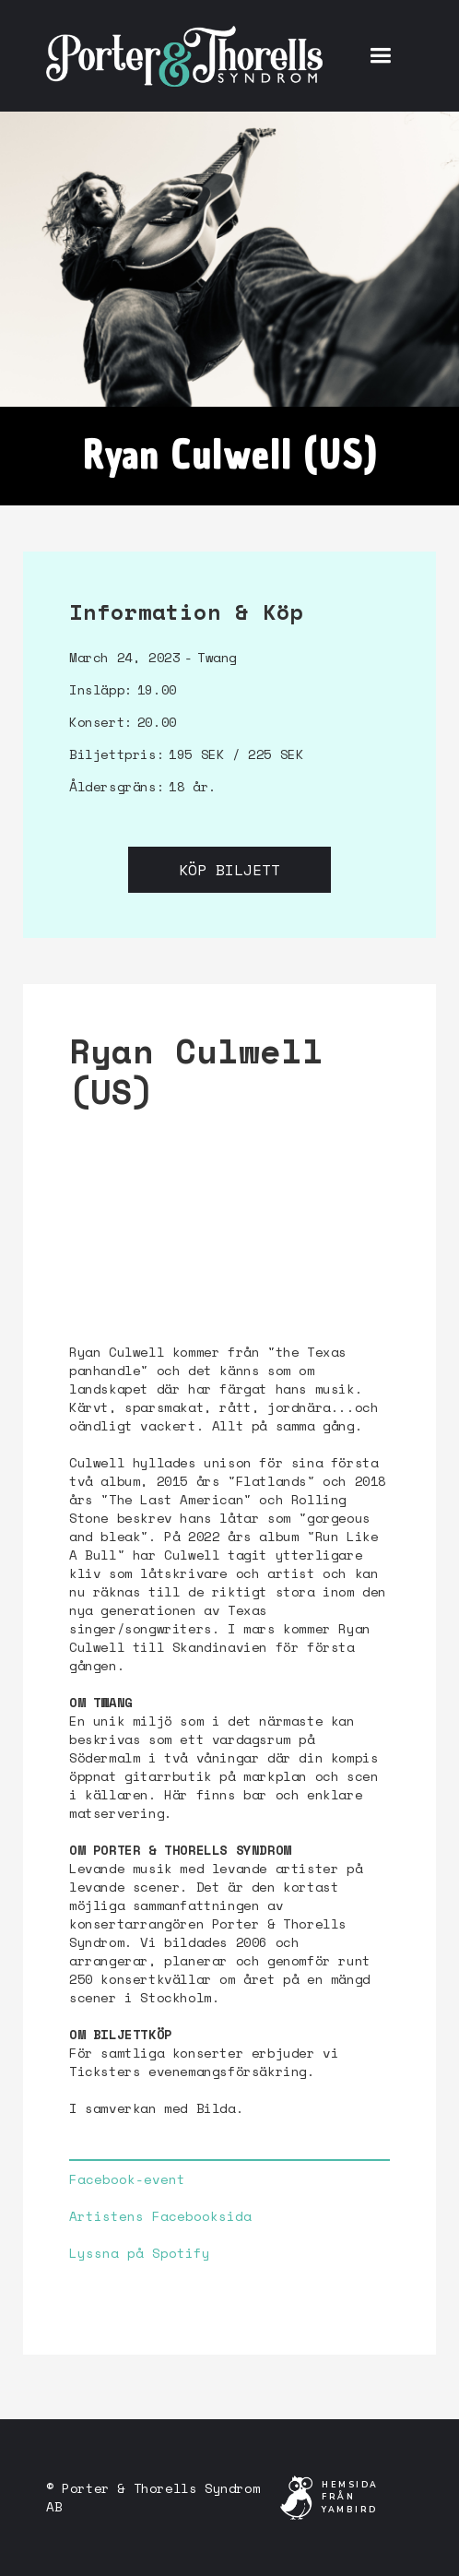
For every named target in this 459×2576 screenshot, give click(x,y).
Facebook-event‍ (127, 2179)
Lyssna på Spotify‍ (139, 2253)
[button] (380, 56)
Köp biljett (229, 870)
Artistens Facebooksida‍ (160, 2216)
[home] (184, 55)
